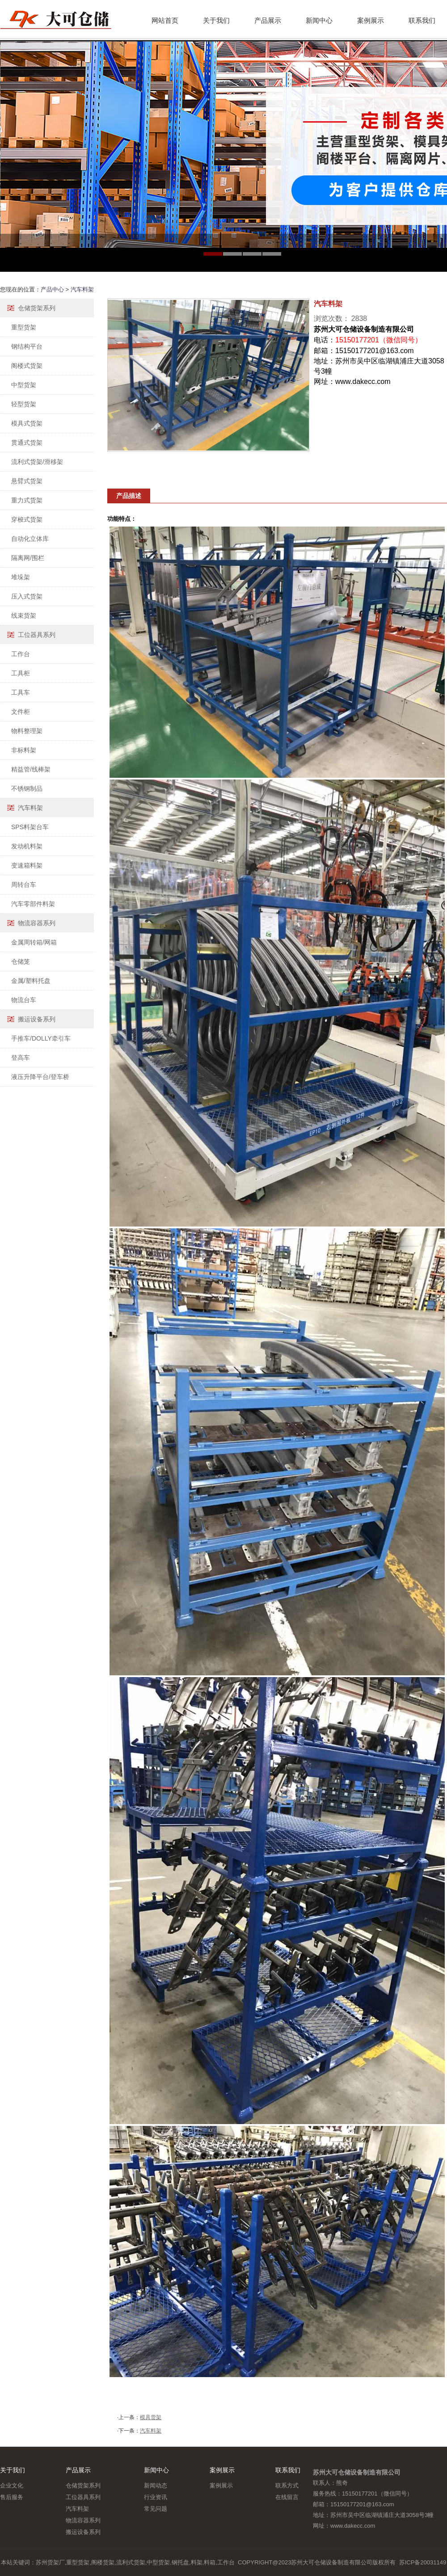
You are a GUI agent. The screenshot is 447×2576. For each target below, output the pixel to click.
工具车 (20, 692)
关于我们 (216, 20)
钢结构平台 (26, 346)
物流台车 (23, 999)
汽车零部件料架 (33, 903)
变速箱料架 (26, 865)
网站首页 (165, 20)
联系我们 (422, 20)
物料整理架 (26, 730)
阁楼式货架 (26, 365)
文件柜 (20, 711)
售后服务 (11, 2497)
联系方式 (287, 2485)
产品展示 (267, 20)
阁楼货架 (102, 2562)
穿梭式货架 (26, 519)
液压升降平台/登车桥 (40, 1076)
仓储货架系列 (36, 308)
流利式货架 (130, 2562)
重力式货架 (26, 500)
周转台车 (23, 884)
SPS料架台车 (30, 827)
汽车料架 (82, 289)
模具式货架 (26, 423)
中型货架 (23, 384)
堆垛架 (20, 577)
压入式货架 (26, 596)
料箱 (209, 2562)
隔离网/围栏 (27, 557)
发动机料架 (26, 846)
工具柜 (20, 673)
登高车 (20, 1057)
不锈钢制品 (26, 788)
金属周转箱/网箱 (34, 942)
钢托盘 (180, 2562)
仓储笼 (20, 961)
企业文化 (11, 2485)
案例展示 (370, 20)
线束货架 (23, 615)
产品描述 (128, 495)
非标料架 (23, 750)
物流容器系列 (36, 923)
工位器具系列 (36, 634)
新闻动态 (155, 2485)
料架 (196, 2562)
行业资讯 (155, 2497)
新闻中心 (319, 20)
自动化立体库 (30, 538)
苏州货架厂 (50, 2562)
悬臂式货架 (26, 481)
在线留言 (287, 2497)
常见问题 (155, 2508)
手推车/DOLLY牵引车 (41, 1038)
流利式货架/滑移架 (37, 461)
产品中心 (52, 289)
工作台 (20, 654)
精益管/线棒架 (31, 769)
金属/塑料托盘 (31, 980)
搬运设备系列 (36, 1019)
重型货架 (23, 327)
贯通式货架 (26, 442)
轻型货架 (23, 404)
